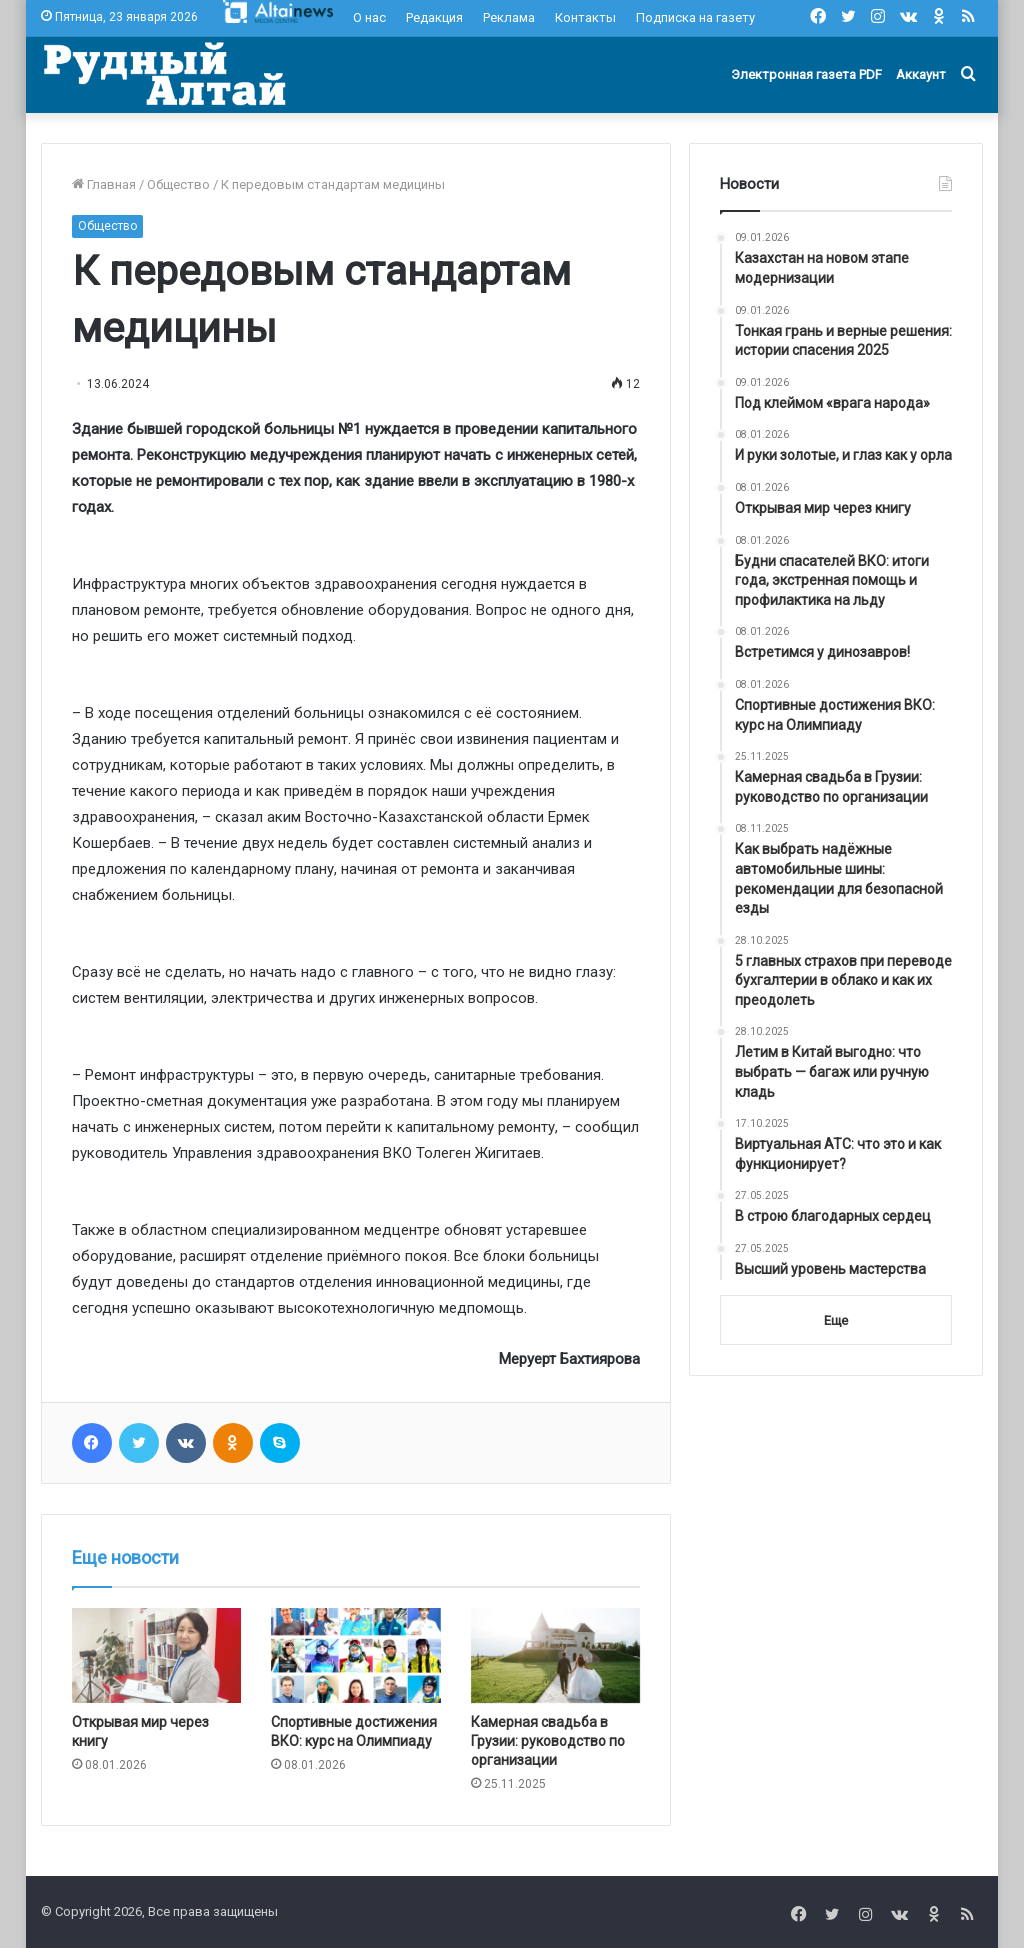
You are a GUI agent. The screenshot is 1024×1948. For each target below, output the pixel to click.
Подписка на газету (695, 17)
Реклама (509, 17)
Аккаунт (921, 74)
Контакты (585, 17)
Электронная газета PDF (806, 74)
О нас (369, 17)
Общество (178, 184)
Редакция (434, 17)
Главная (104, 184)
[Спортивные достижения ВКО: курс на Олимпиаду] (356, 1656)
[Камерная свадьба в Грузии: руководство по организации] (556, 1656)
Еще (836, 1320)
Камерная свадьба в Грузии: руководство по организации (548, 1741)
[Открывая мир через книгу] (157, 1656)
